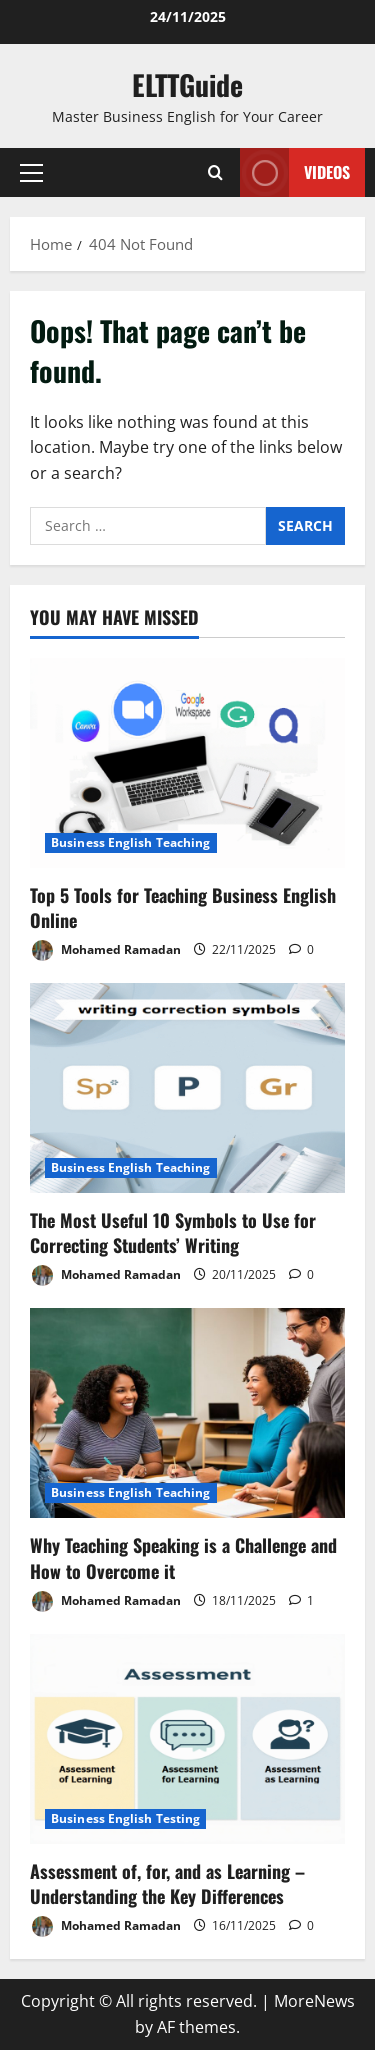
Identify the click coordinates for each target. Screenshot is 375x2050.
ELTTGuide (187, 84)
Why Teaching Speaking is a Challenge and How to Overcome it (183, 1557)
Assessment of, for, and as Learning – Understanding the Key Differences (167, 1883)
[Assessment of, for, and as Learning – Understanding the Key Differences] (187, 1739)
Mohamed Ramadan (105, 950)
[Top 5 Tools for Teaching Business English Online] (187, 763)
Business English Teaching (131, 842)
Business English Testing (125, 1818)
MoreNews (314, 2001)
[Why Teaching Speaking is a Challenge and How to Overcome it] (187, 1413)
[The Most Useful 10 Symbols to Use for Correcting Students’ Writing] (187, 1088)
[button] (31, 173)
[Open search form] (215, 172)
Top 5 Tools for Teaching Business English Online (183, 907)
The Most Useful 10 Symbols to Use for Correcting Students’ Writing (173, 1232)
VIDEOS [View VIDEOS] (295, 172)
